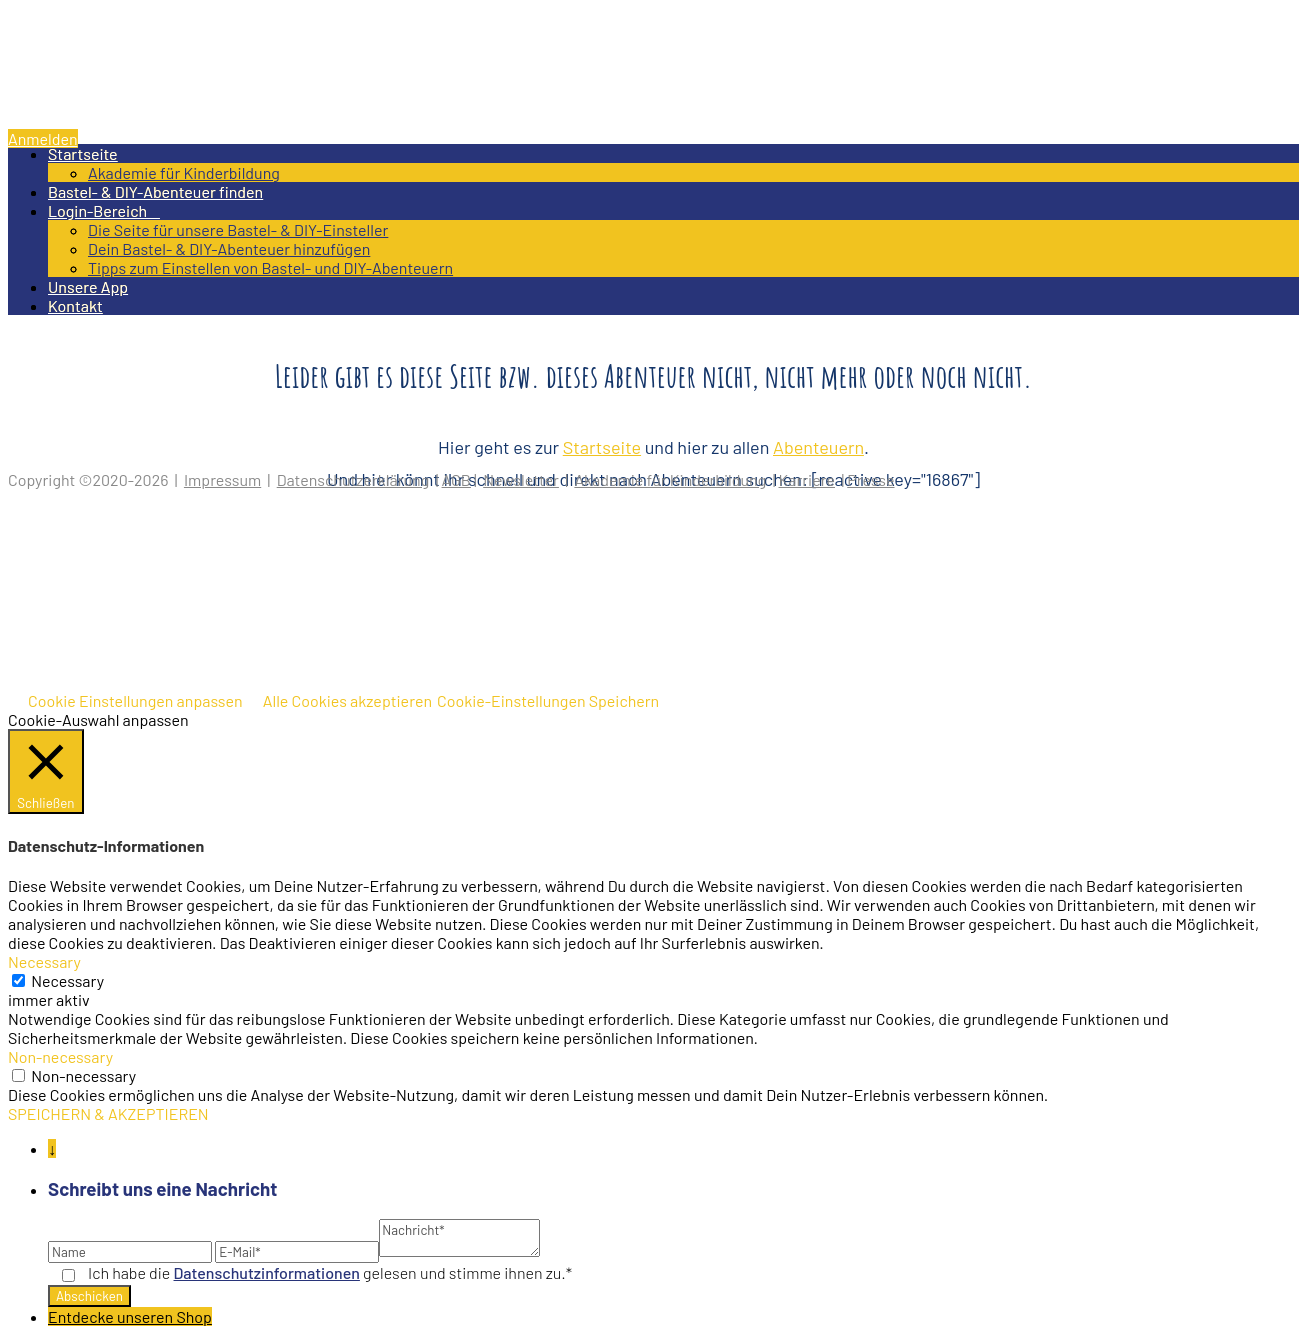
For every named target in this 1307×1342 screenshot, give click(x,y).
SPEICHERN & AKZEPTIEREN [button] (108, 1113)
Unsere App (88, 286)
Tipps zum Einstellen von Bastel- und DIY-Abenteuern (270, 267)
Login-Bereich (104, 210)
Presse (870, 479)
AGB (456, 479)
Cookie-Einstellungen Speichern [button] (548, 700)
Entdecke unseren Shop (130, 1316)
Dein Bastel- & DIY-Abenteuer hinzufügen (229, 248)
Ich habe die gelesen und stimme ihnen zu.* (330, 1272)
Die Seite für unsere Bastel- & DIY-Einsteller (238, 229)
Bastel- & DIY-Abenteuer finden (155, 191)
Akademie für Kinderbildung (184, 172)
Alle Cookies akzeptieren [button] (347, 700)
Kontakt (75, 305)
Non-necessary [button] (60, 1056)
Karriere (807, 479)
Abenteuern (818, 447)
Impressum (222, 479)
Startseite (83, 153)
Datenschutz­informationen (267, 1272)
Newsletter (521, 479)
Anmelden (43, 138)
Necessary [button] (44, 961)
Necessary (67, 980)
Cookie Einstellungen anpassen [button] (135, 700)
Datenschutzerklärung (353, 479)
